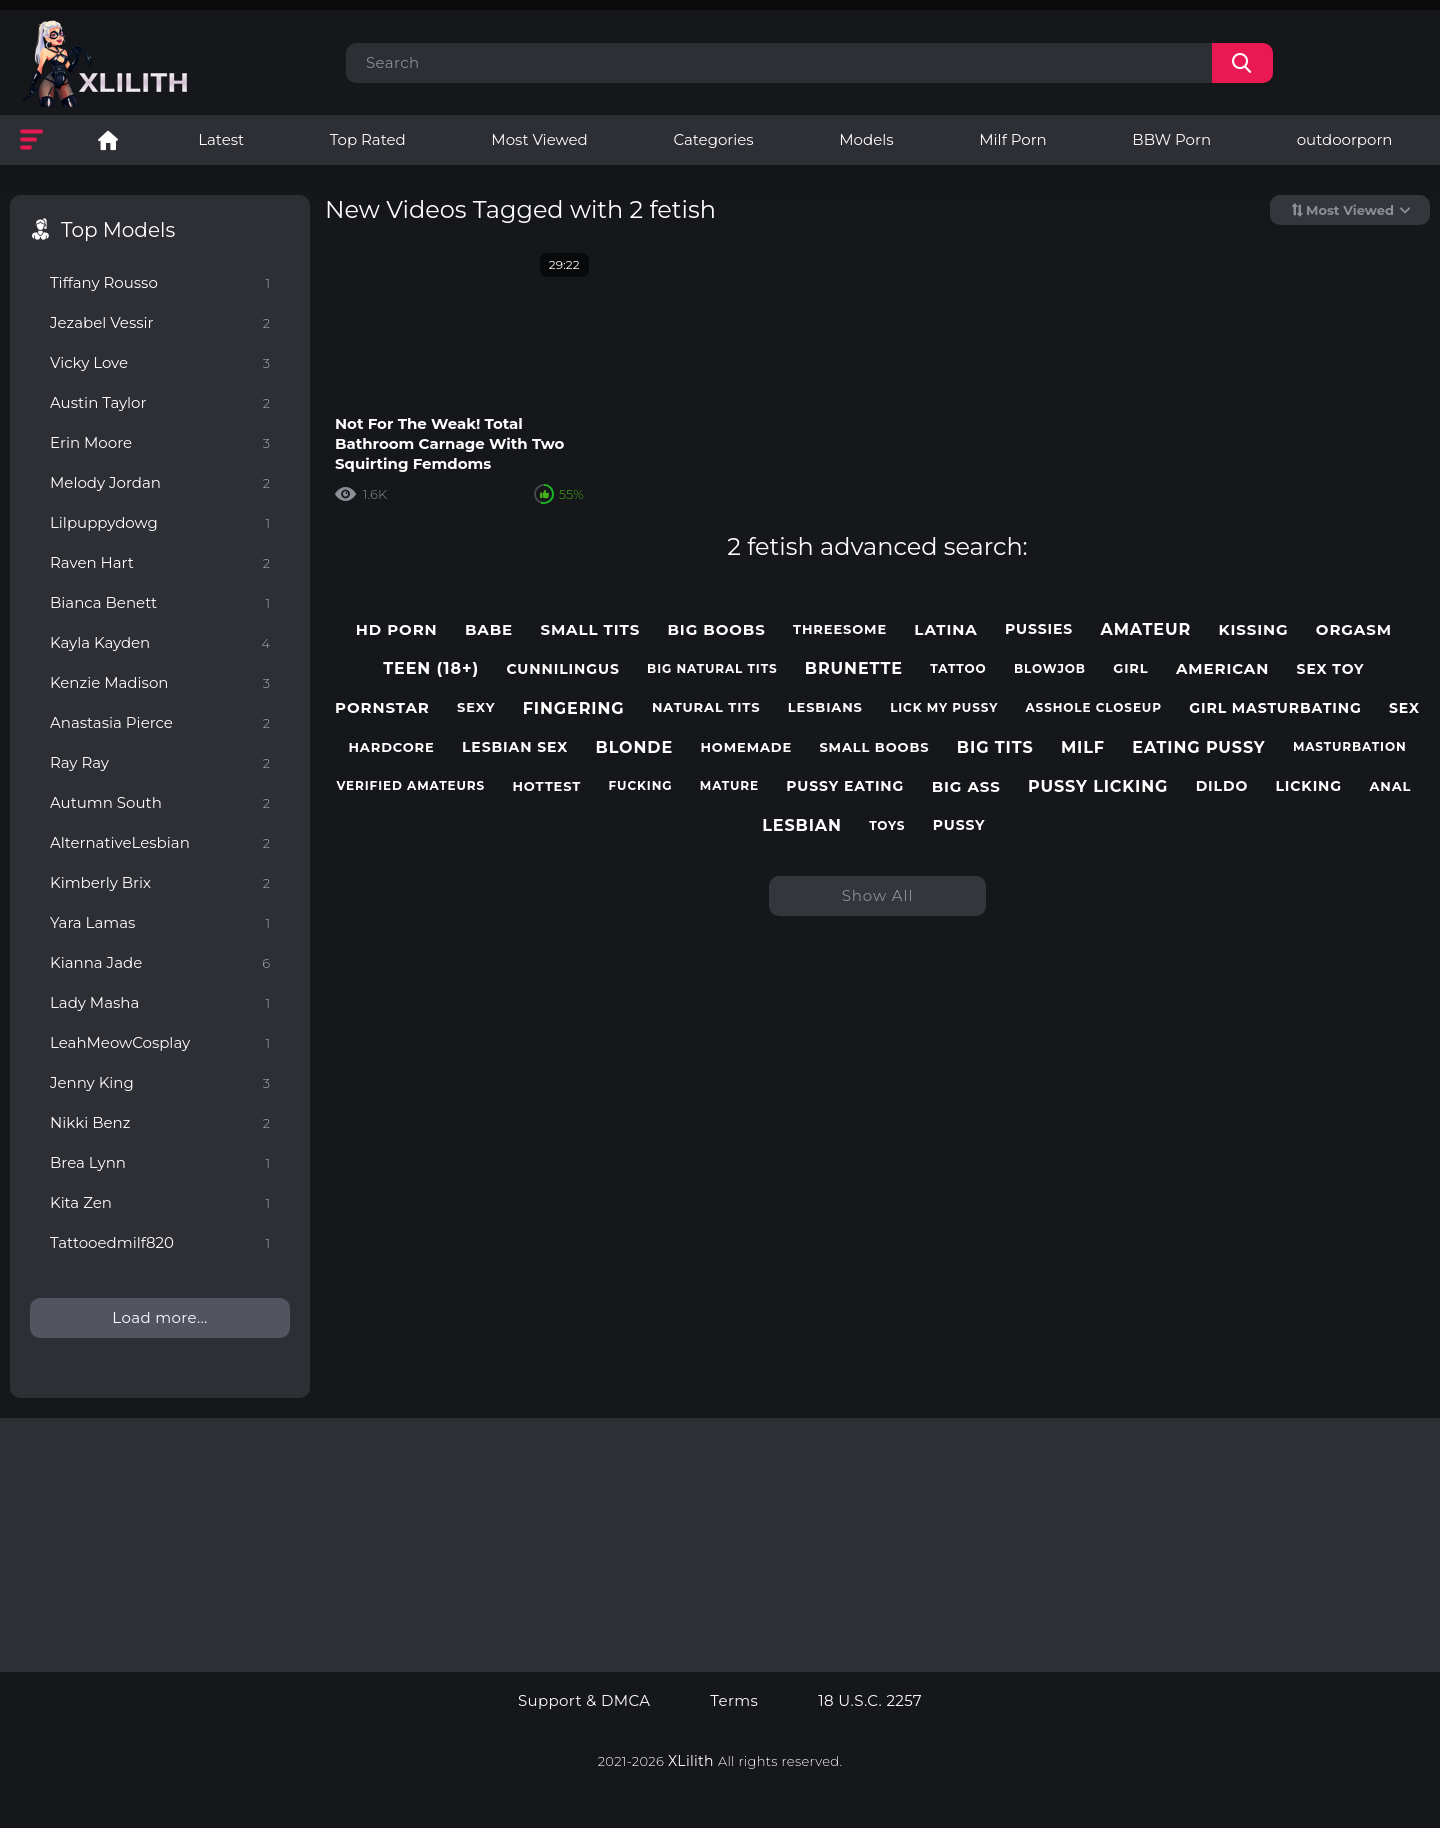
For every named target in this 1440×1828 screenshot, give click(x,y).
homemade (746, 747)
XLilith (691, 1761)
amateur (1146, 629)
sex (1404, 708)
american (1222, 669)
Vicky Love (160, 362)
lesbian (802, 825)
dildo (1222, 786)
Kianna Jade (160, 962)
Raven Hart (160, 562)
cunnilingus (562, 669)
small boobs (874, 747)
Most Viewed (539, 139)
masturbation (1350, 747)
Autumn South (160, 802)
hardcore (391, 747)
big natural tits (712, 669)
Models (866, 139)
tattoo (958, 669)
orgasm (1354, 630)
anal (1390, 786)
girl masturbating (1275, 708)
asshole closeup (1094, 708)
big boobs (716, 630)
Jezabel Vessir (160, 322)
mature (729, 786)
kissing (1253, 630)
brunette (854, 668)
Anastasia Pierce (160, 722)
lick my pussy (944, 708)
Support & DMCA (584, 1701)
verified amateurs (410, 786)
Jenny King (160, 1082)
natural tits (706, 707)
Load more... (159, 1317)
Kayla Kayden (160, 642)
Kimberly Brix (160, 882)
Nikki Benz (160, 1122)
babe (489, 630)
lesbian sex (515, 747)
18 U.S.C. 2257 (870, 1701)
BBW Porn (1171, 139)
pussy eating (845, 786)
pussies (1039, 629)
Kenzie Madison (160, 682)
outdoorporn (1345, 139)
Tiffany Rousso (160, 282)
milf (1083, 747)
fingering (574, 708)
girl (1130, 668)
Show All (878, 895)
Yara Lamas (160, 922)
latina (945, 630)
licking (1308, 786)
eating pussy (1198, 747)
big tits (995, 747)
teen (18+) (431, 668)
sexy (476, 707)
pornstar (382, 708)
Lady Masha (160, 1002)
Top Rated (368, 139)
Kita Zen (160, 1202)
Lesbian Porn (108, 140)
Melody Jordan (160, 482)
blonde (635, 747)
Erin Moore (160, 442)
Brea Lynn (160, 1162)
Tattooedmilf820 (160, 1242)
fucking (641, 786)
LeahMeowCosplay (160, 1042)
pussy (959, 825)
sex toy (1331, 669)
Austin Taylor (160, 402)
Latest (221, 139)
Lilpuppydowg (160, 522)
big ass (966, 787)
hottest (546, 786)
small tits (590, 630)
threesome (840, 629)
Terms (734, 1701)
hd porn (397, 630)
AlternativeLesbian (160, 842)
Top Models (118, 230)
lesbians (825, 707)
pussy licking (1098, 786)
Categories (713, 139)
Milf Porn (1012, 139)
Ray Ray (160, 762)
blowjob (1050, 669)
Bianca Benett (160, 602)
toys (887, 826)
